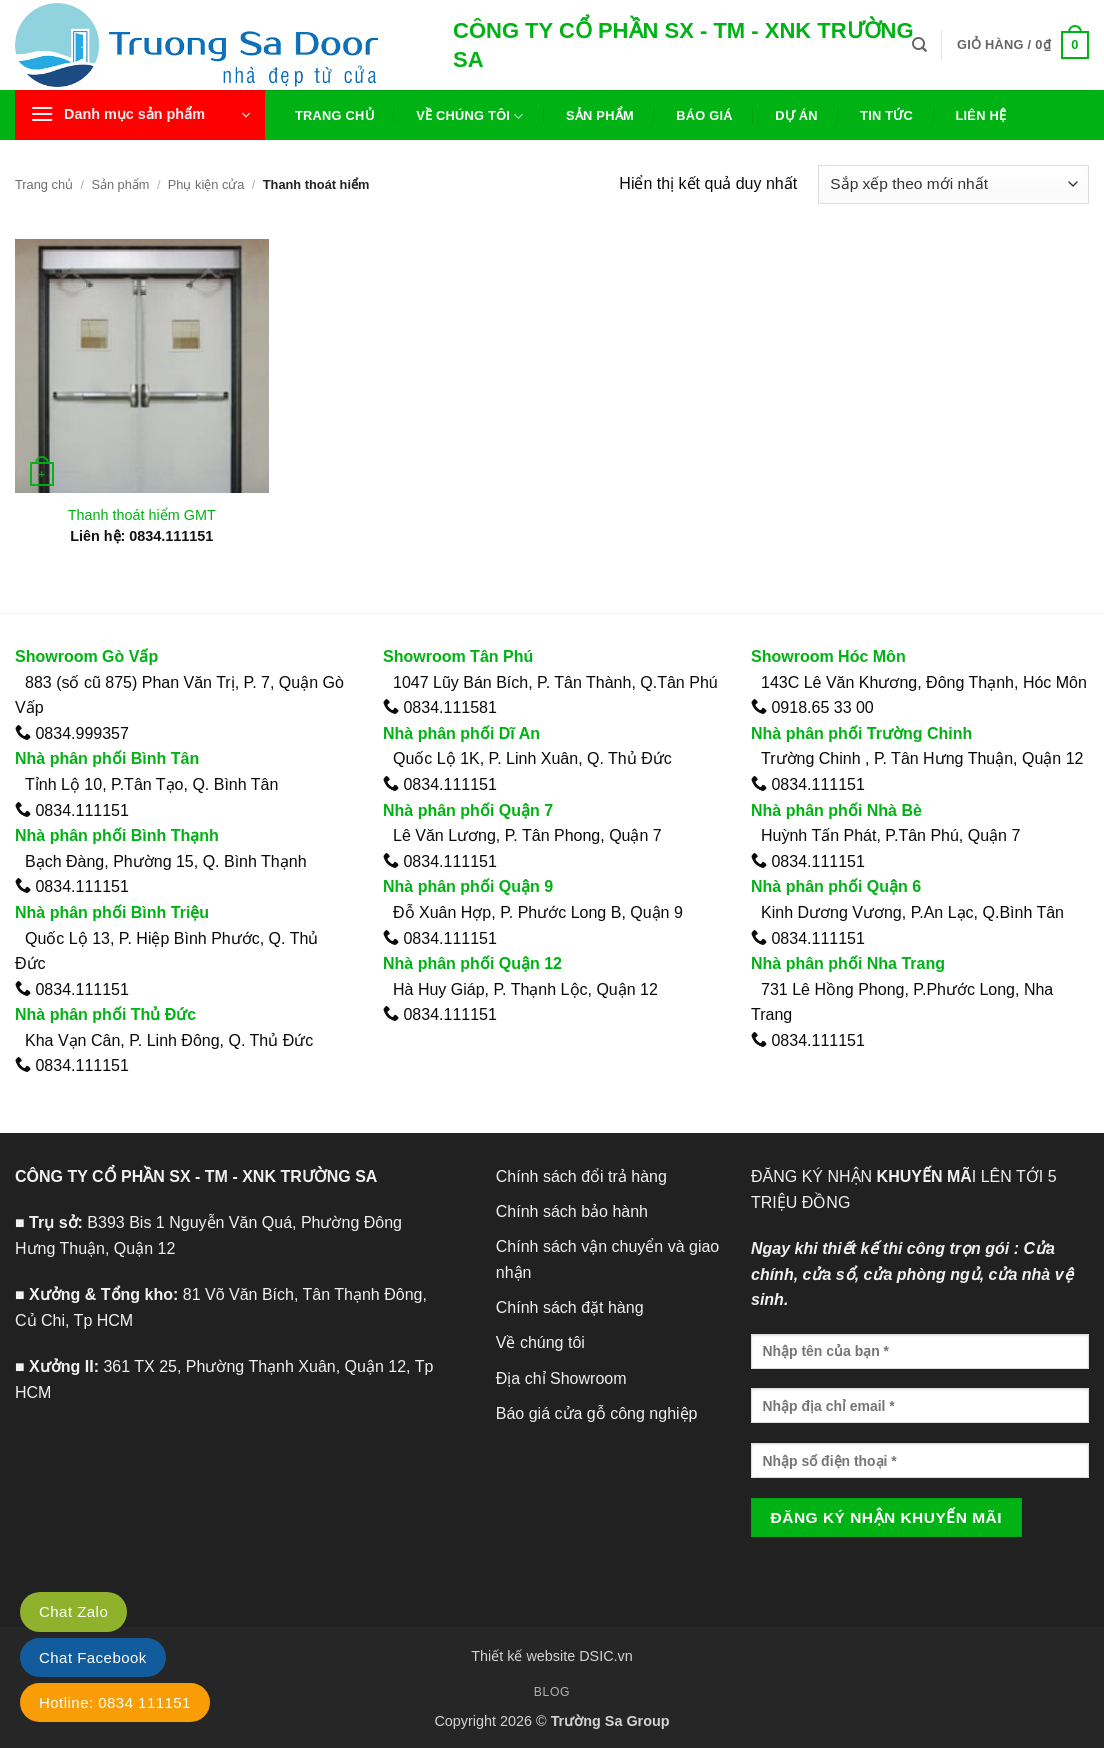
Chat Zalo (73, 1611)
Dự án (796, 115)
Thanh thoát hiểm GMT (142, 515)
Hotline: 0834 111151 (115, 1702)
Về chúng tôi (469, 116)
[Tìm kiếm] (919, 45)
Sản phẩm (600, 115)
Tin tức (886, 115)
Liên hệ (980, 115)
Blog (552, 1692)
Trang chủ (334, 115)
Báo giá (704, 115)
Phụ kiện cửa (206, 184)
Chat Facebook (93, 1657)
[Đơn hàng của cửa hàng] (953, 184)
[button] (1023, 45)
